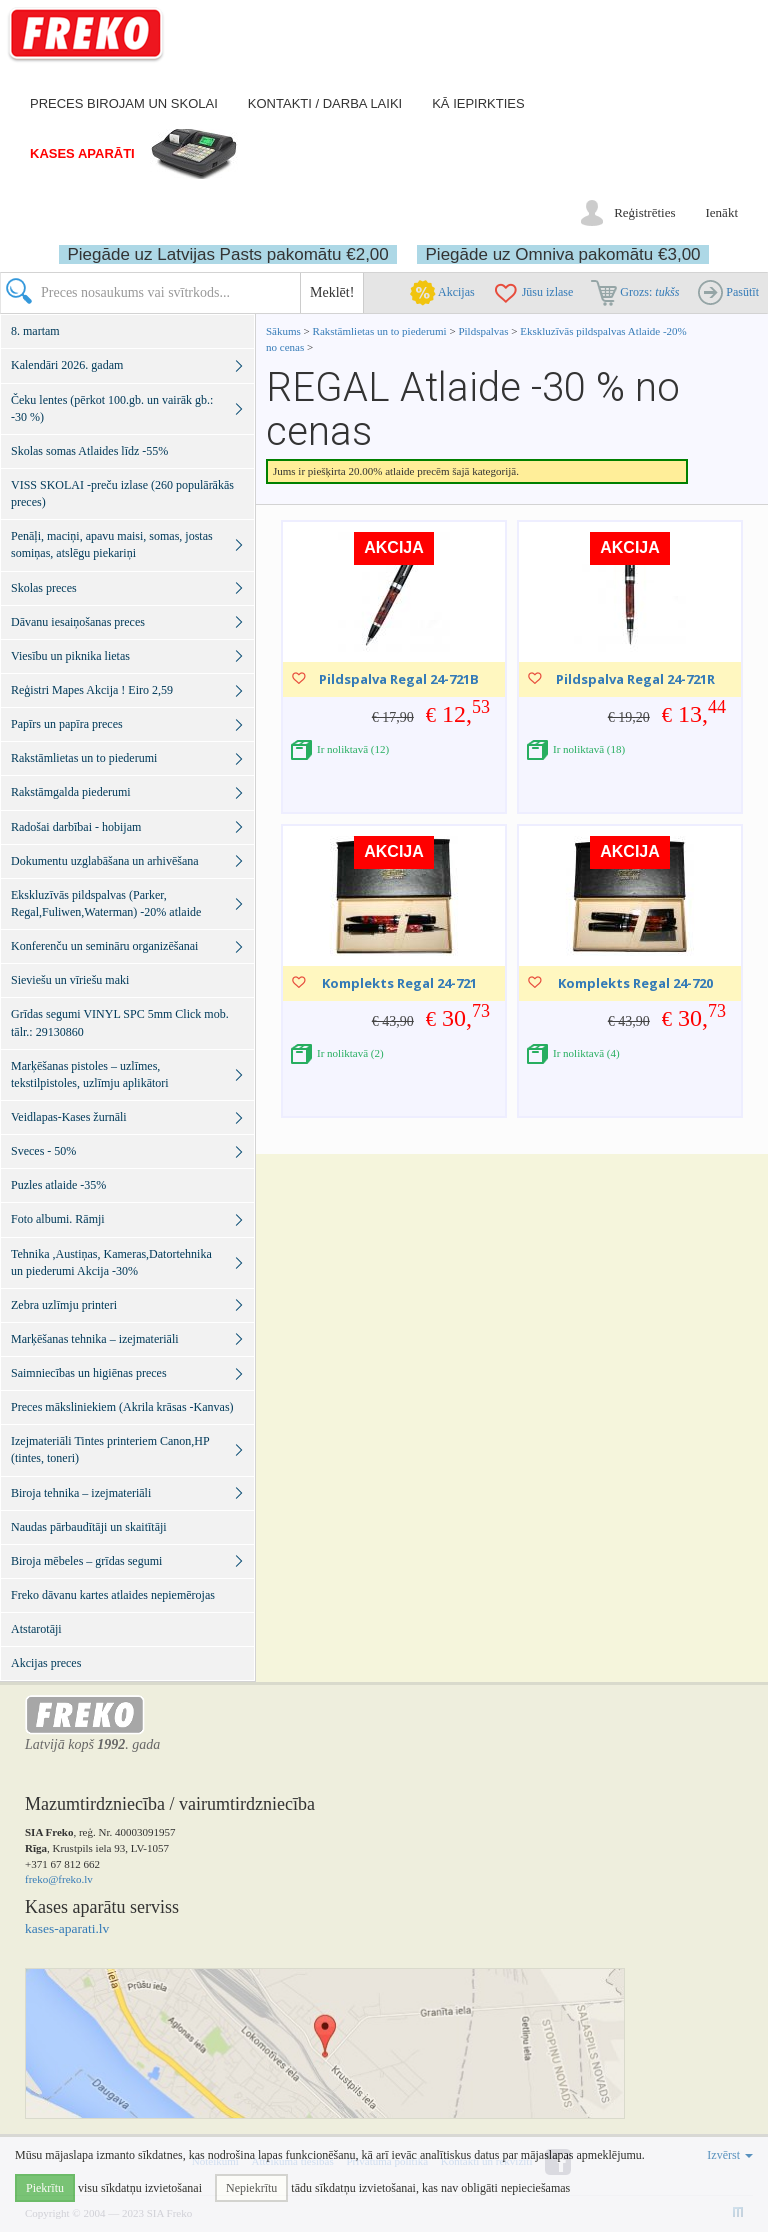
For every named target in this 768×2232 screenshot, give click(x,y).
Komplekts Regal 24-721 (399, 983)
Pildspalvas (484, 331)
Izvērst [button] (730, 2155)
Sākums (283, 331)
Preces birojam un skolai (124, 103)
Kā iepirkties (478, 103)
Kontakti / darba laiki (325, 103)
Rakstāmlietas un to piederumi (381, 331)
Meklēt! (332, 292)
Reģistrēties (644, 212)
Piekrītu (45, 2188)
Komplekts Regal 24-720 (635, 983)
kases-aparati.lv (67, 1928)
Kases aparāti (82, 153)
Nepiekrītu (251, 2188)
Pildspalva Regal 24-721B (399, 679)
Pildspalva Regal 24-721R (635, 679)
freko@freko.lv (59, 1879)
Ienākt (722, 212)
